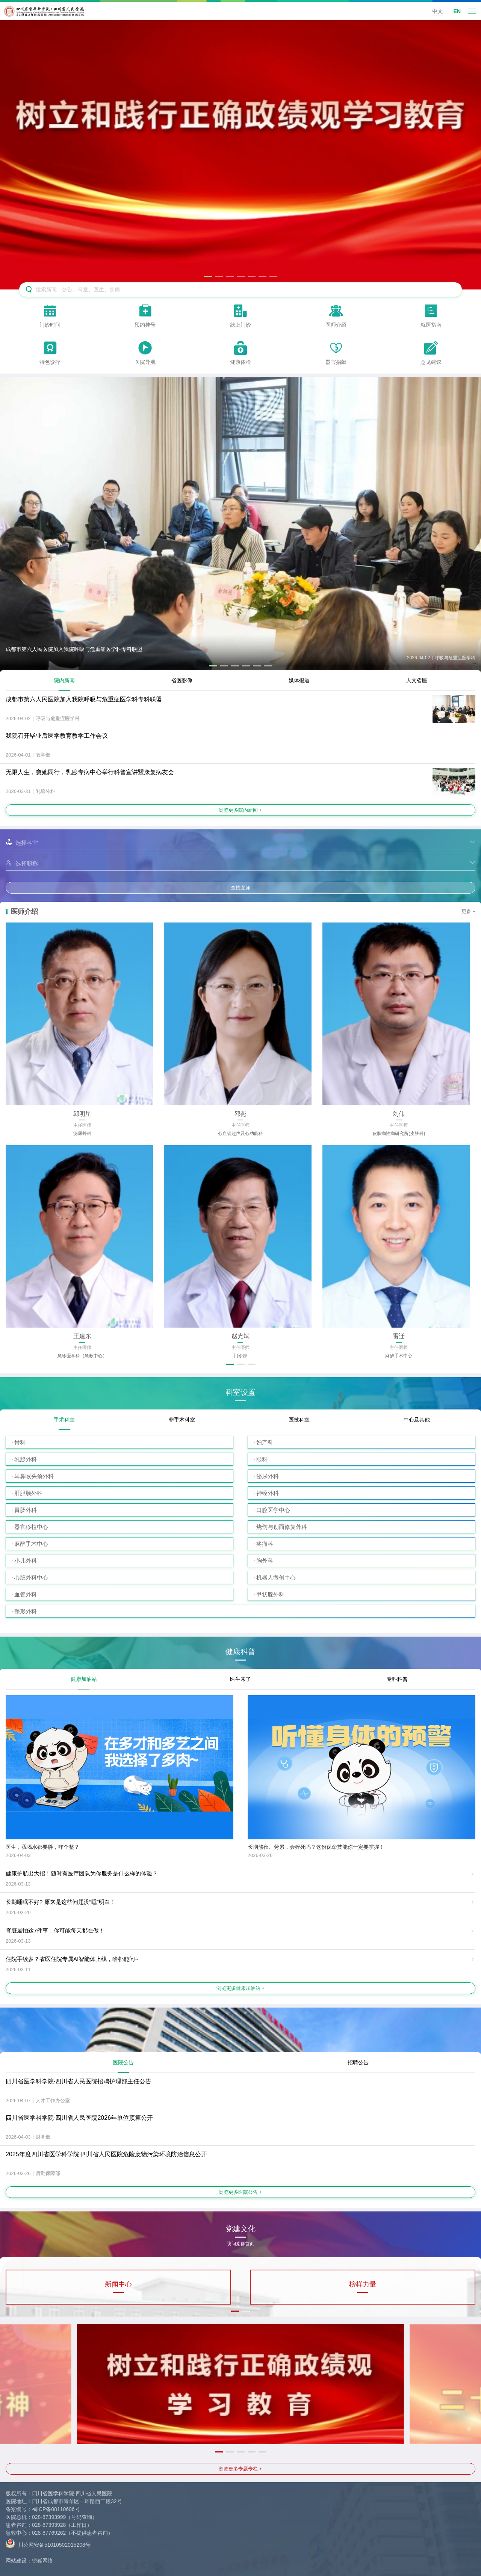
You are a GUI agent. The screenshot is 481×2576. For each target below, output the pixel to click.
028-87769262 (49, 2533)
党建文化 (240, 2231)
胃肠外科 (25, 1510)
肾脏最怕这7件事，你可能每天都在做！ (55, 1930)
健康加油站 (84, 1679)
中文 (437, 11)
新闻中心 (118, 2284)
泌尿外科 (267, 1476)
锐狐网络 (42, 2561)
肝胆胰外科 (28, 1493)
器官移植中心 (31, 1527)
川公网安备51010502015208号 (48, 2543)
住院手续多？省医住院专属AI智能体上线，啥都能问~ (72, 1959)
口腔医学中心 (273, 1510)
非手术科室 (182, 1420)
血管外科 (25, 1594)
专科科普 (397, 1679)
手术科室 (64, 1420)
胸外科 (264, 1560)
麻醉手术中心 (31, 1543)
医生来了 (240, 1679)
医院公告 (123, 2062)
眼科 (262, 1459)
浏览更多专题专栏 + (240, 2469)
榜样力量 (362, 2284)
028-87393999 (49, 2517)
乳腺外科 (25, 1459)
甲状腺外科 (270, 1594)
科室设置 (240, 1392)
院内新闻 (64, 680)
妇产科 (264, 1442)
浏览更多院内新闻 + (240, 810)
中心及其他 (417, 1420)
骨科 (20, 1442)
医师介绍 (24, 911)
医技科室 (299, 1420)
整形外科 (25, 1611)
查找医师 (240, 888)
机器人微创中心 (276, 1577)
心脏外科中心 (31, 1577)
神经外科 (267, 1493)
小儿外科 (25, 1560)
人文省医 (416, 680)
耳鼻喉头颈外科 (34, 1476)
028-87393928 (49, 2525)
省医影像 (181, 680)
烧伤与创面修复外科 (281, 1527)
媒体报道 (299, 680)
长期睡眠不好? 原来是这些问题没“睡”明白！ (61, 1902)
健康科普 (240, 1652)
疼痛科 (264, 1543)
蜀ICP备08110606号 (56, 2509)
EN (457, 11)
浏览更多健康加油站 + (240, 1988)
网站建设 (16, 2561)
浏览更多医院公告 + (240, 2192)
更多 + (468, 911)
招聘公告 (358, 2062)
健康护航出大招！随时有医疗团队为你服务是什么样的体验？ (82, 1873)
